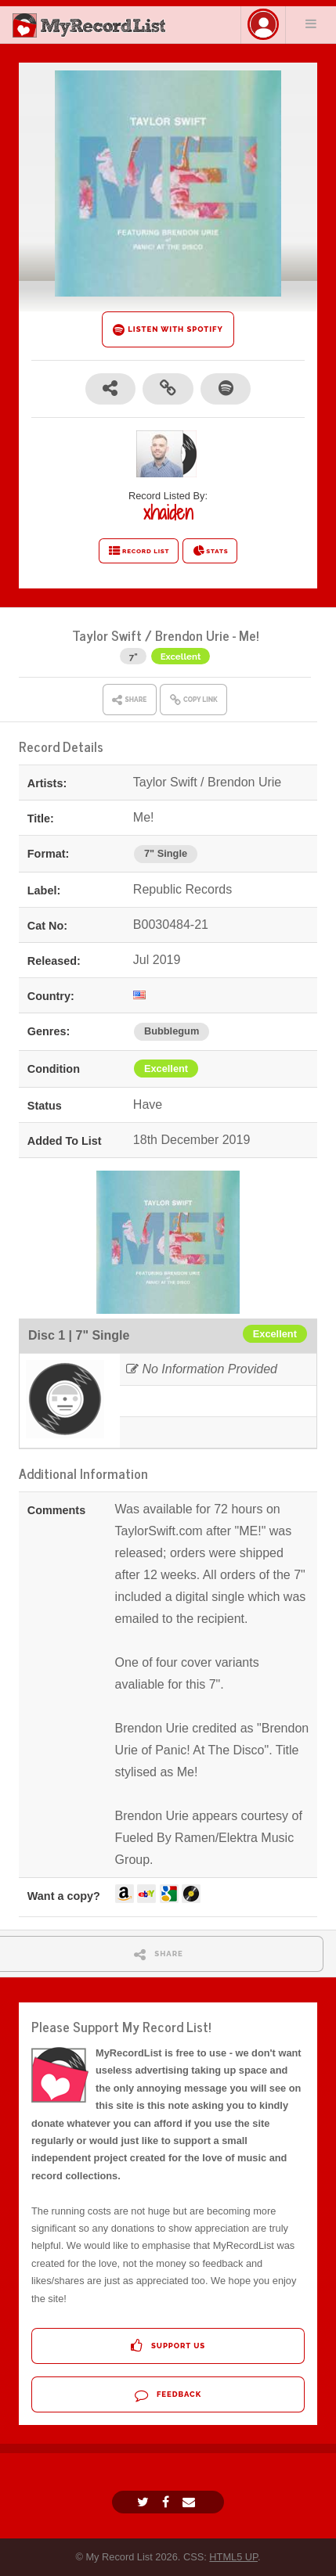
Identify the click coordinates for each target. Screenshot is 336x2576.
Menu (311, 23)
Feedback (168, 2395)
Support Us (168, 2345)
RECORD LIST (139, 550)
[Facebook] (167, 2502)
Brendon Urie (192, 635)
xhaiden (168, 512)
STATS (210, 550)
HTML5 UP (233, 2557)
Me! (248, 635)
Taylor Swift (107, 635)
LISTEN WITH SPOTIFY (168, 329)
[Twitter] (145, 2502)
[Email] (190, 2502)
